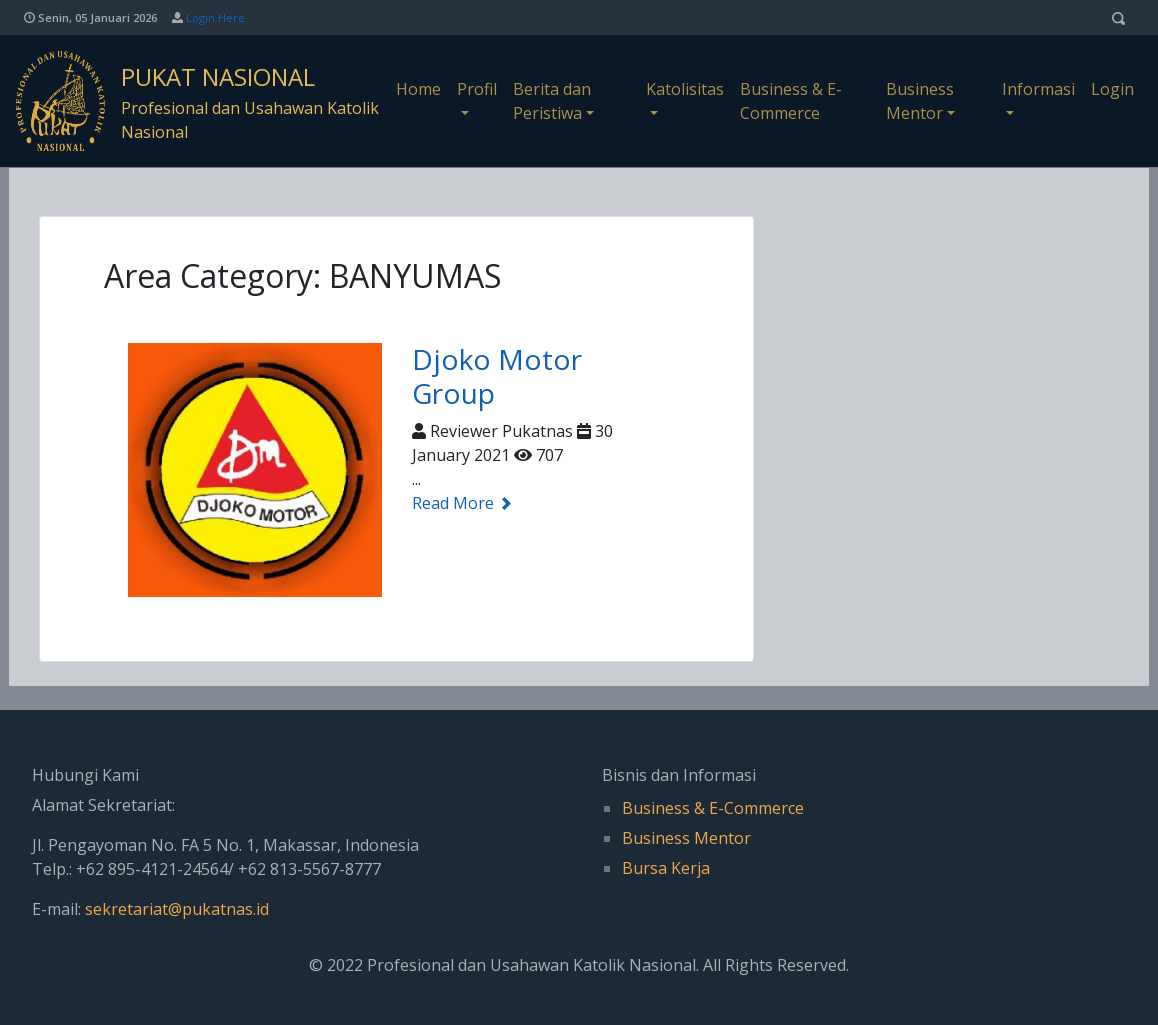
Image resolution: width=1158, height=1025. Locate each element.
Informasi (1038, 89)
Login (1112, 89)
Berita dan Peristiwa (552, 101)
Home (418, 89)
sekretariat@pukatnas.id (177, 909)
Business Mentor (920, 101)
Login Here (215, 17)
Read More (462, 503)
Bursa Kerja (666, 868)
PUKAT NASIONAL (218, 76)
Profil (477, 89)
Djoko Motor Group (497, 376)
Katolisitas (685, 89)
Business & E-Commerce (791, 101)
